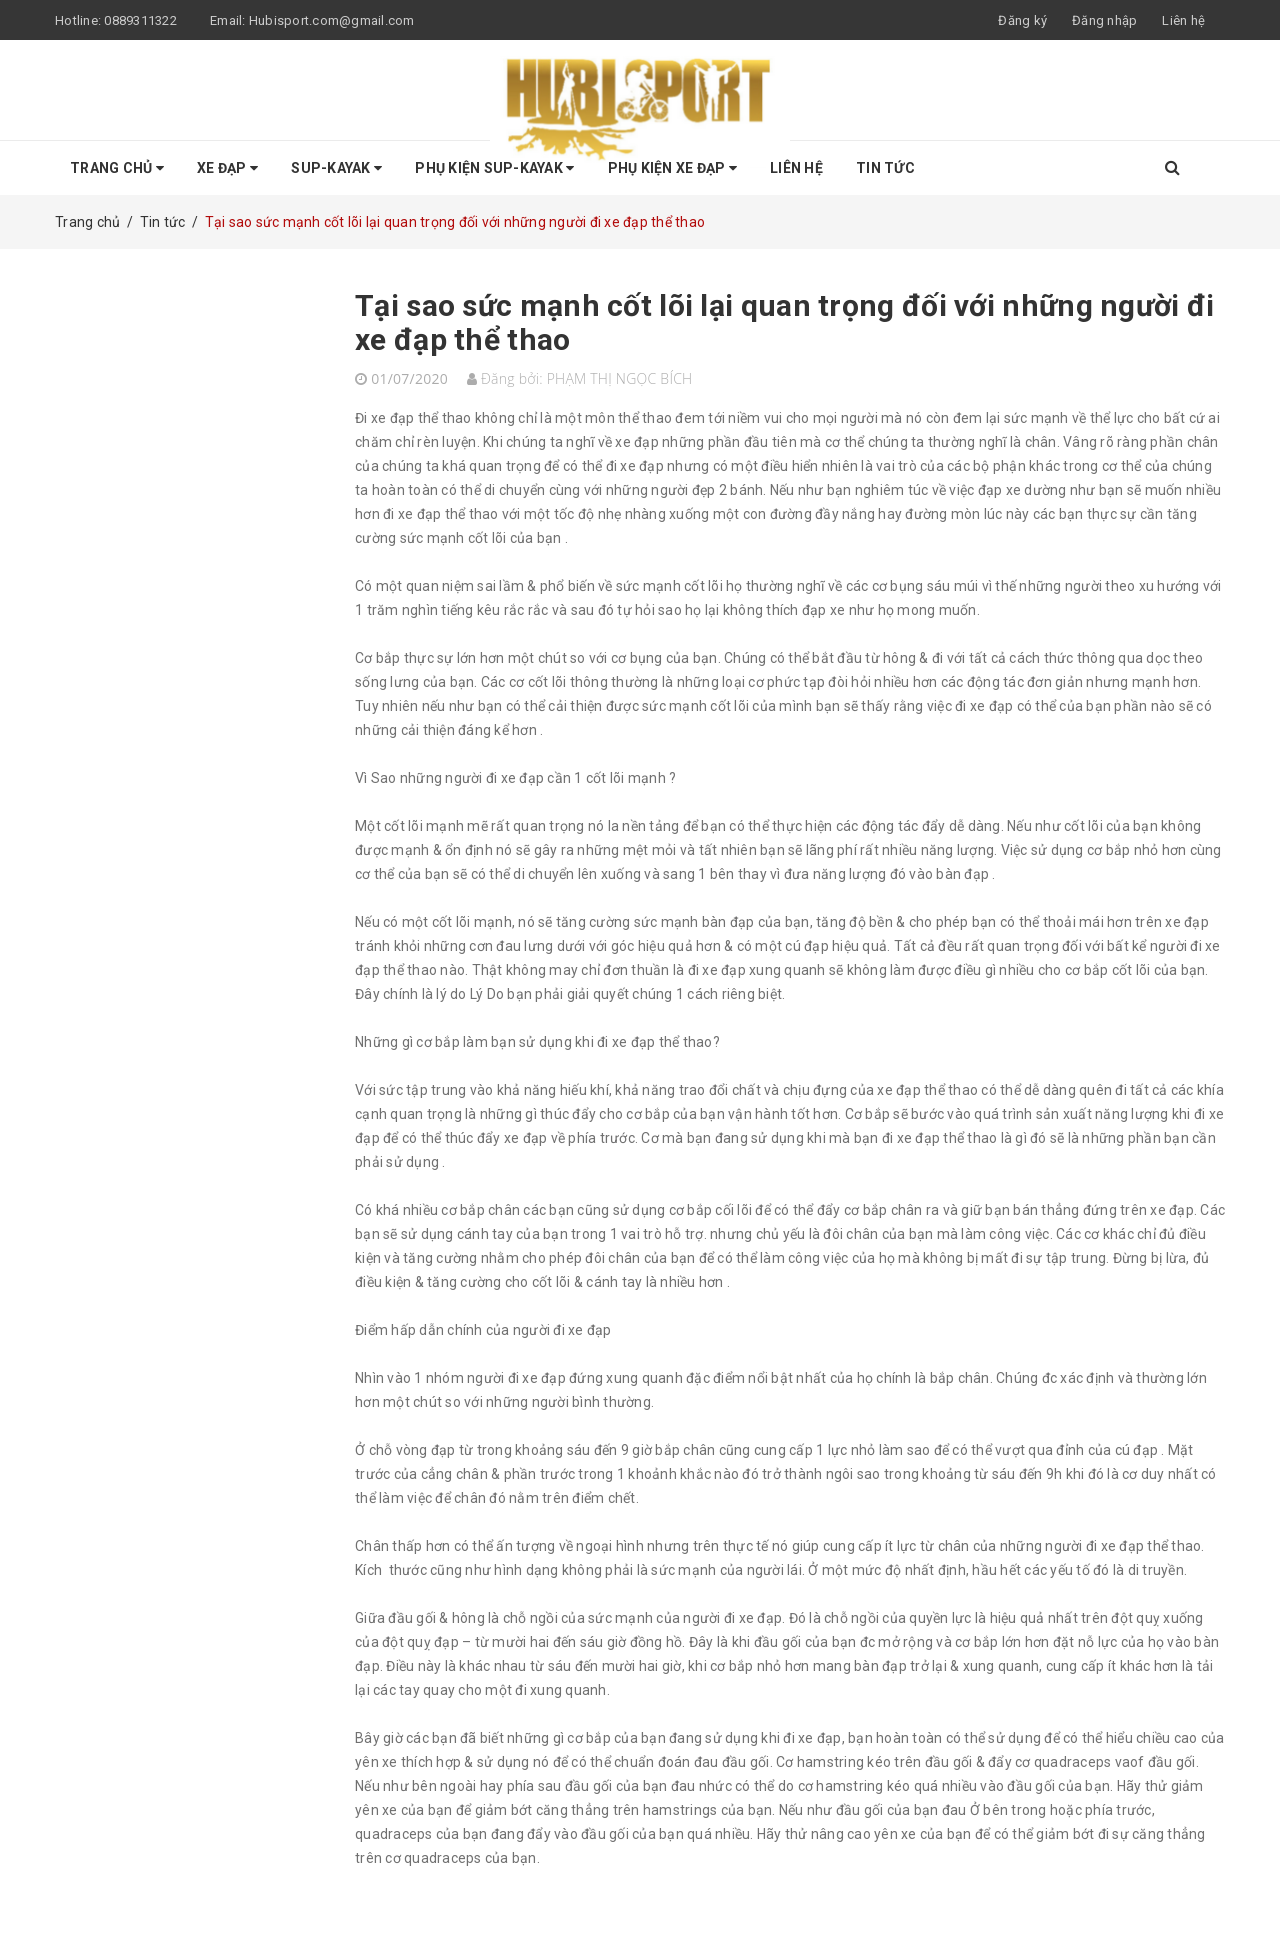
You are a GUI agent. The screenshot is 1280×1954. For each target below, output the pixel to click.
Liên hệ (1183, 20)
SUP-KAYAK (336, 168)
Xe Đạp (227, 168)
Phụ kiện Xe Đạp (672, 168)
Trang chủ (117, 168)
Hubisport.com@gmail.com (332, 20)
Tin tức (885, 168)
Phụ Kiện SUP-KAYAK (494, 168)
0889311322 (140, 20)
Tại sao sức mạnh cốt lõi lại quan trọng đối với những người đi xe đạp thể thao (785, 322)
